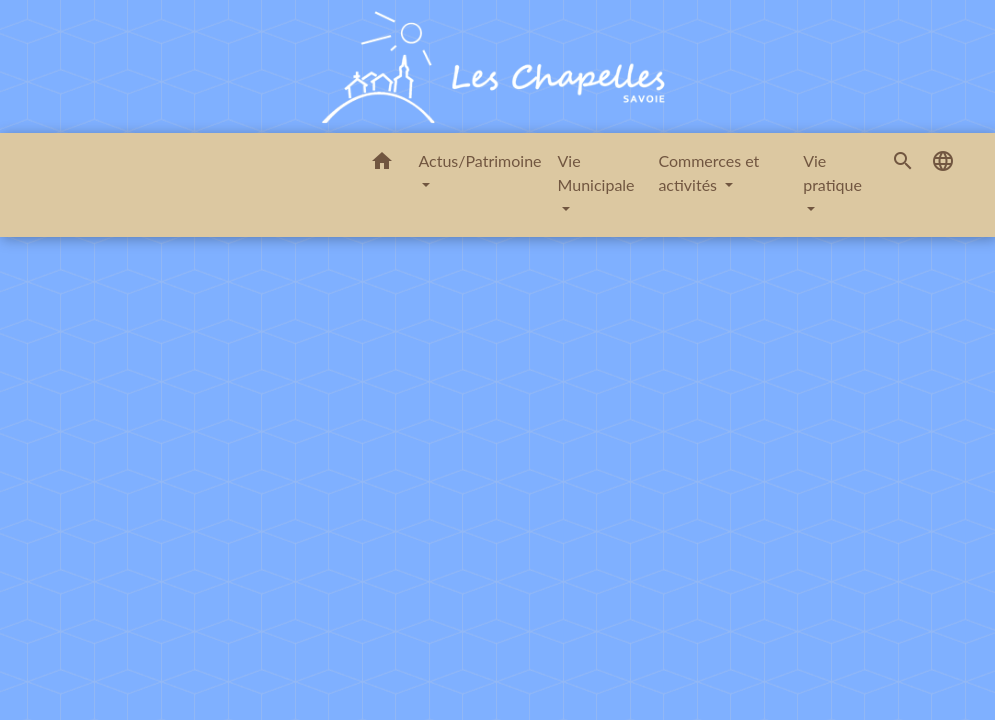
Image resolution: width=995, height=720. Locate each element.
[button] (382, 164)
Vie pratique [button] (832, 172)
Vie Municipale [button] (596, 172)
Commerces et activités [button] (708, 172)
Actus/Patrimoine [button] (479, 160)
